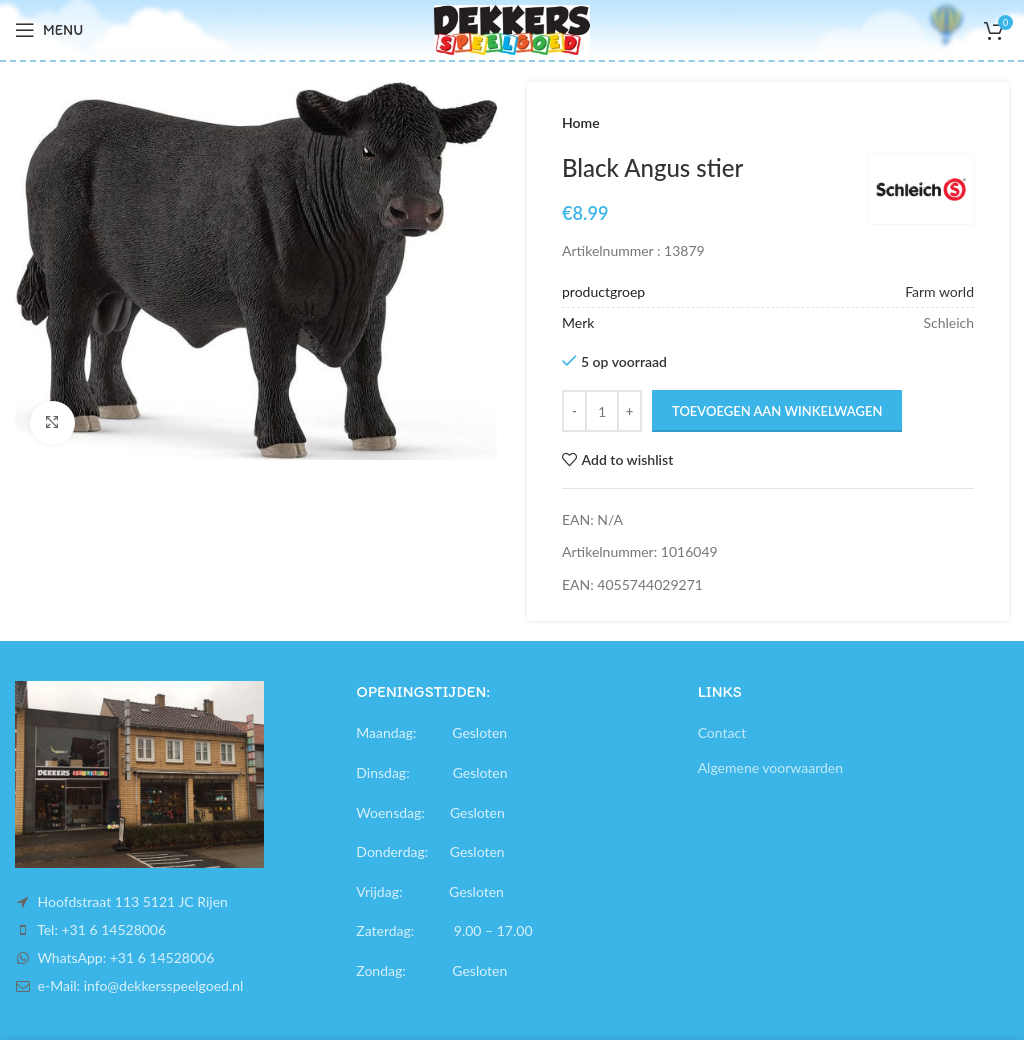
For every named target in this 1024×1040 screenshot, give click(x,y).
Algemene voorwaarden (770, 767)
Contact (722, 732)
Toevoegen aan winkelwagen (777, 411)
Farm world (939, 291)
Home (581, 122)
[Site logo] (511, 28)
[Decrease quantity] (574, 411)
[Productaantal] (602, 411)
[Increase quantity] (629, 411)
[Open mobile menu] (49, 30)
